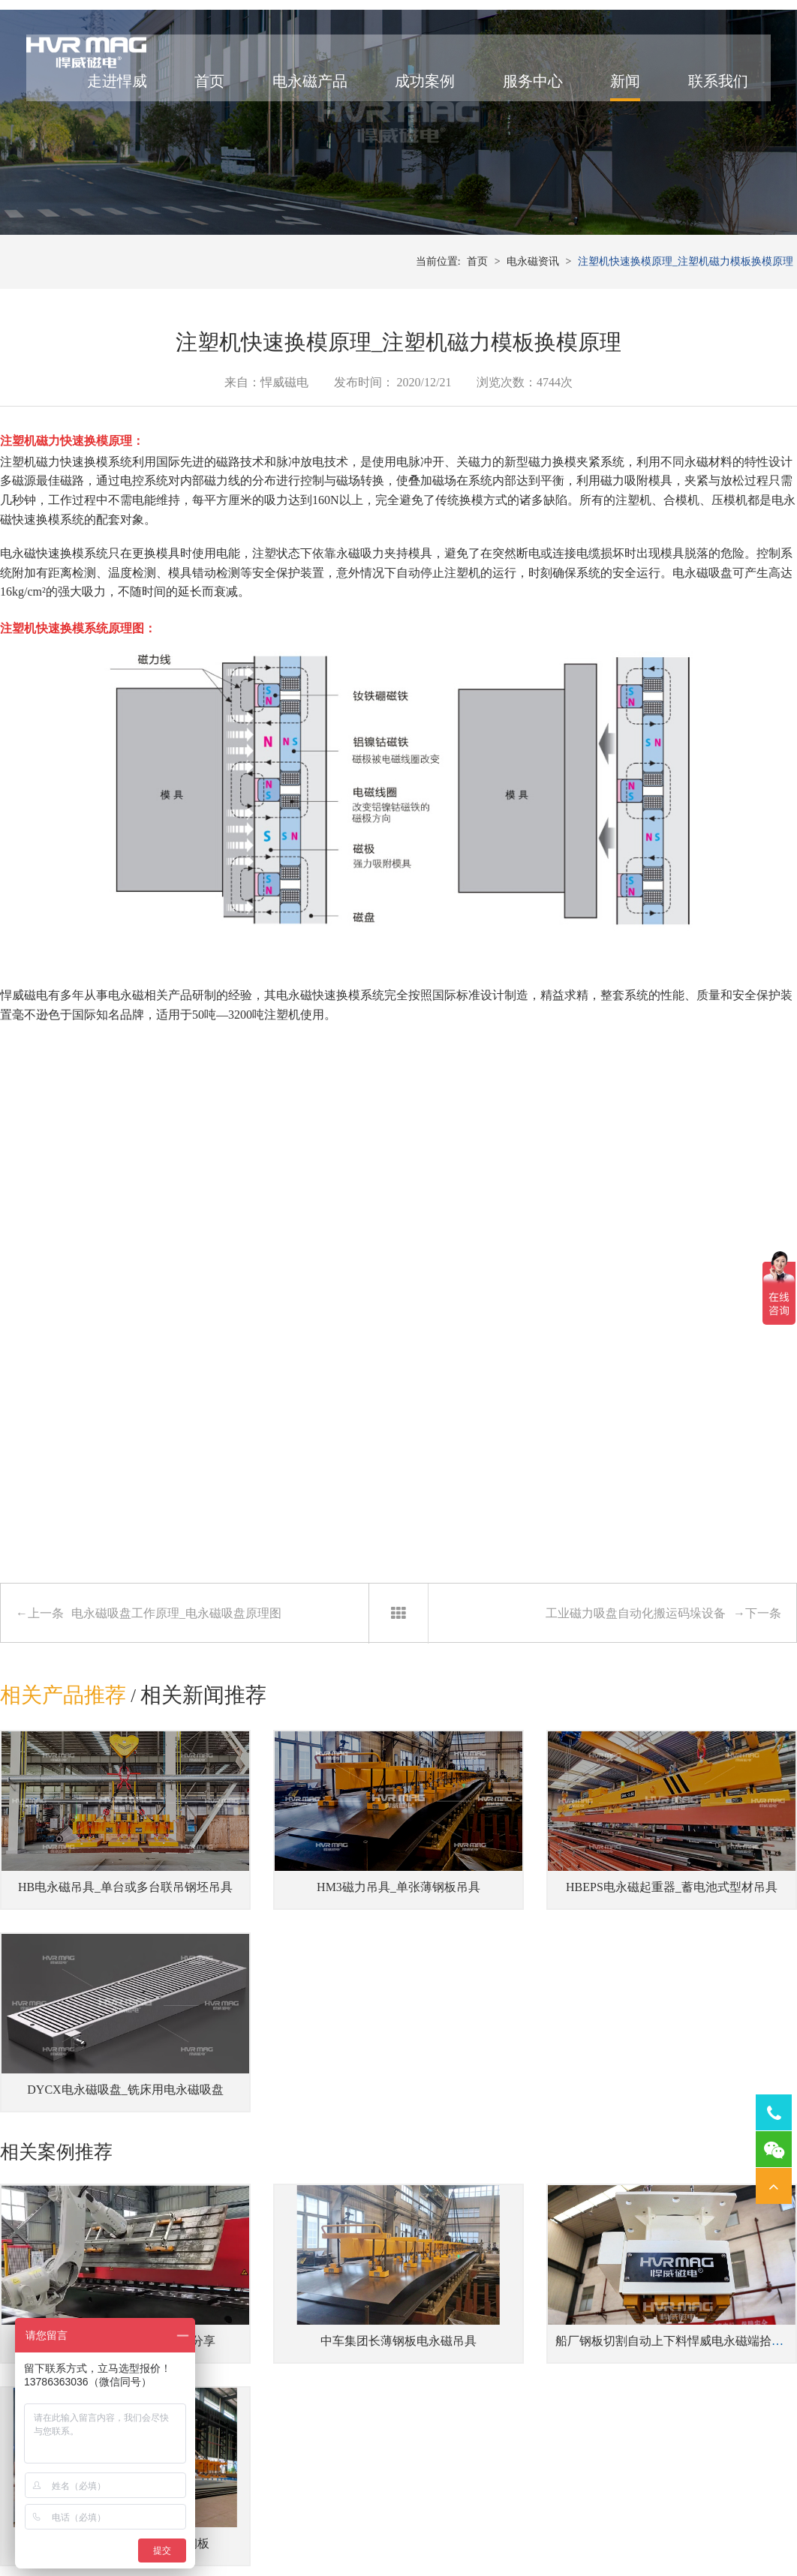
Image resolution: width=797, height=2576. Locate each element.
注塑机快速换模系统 (413, 2369)
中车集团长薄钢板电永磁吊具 (296, 2163)
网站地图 (642, 2529)
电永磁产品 (296, 98)
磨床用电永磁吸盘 (693, 2346)
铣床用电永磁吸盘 (693, 2391)
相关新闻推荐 (206, 1798)
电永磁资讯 (533, 359)
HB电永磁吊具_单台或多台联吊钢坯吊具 (116, 1949)
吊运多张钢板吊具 (255, 2346)
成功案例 (411, 98)
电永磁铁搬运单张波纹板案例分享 (99, 2163)
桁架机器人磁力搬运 (566, 2369)
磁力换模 (552, 565)
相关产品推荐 (63, 1798)
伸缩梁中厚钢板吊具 (260, 2369)
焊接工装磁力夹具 (561, 2346)
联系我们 (705, 98)
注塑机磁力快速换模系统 (66, 565)
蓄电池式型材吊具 (255, 2391)
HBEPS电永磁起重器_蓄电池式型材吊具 (524, 1949)
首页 (196, 98)
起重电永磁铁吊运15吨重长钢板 (708, 2163)
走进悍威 (104, 98)
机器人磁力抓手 (556, 2391)
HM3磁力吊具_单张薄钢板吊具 (296, 1949)
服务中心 (519, 98)
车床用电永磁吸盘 (693, 2369)
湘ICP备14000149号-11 (566, 2529)
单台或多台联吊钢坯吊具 (271, 2415)
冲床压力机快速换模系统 (424, 2346)
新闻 (612, 98)
